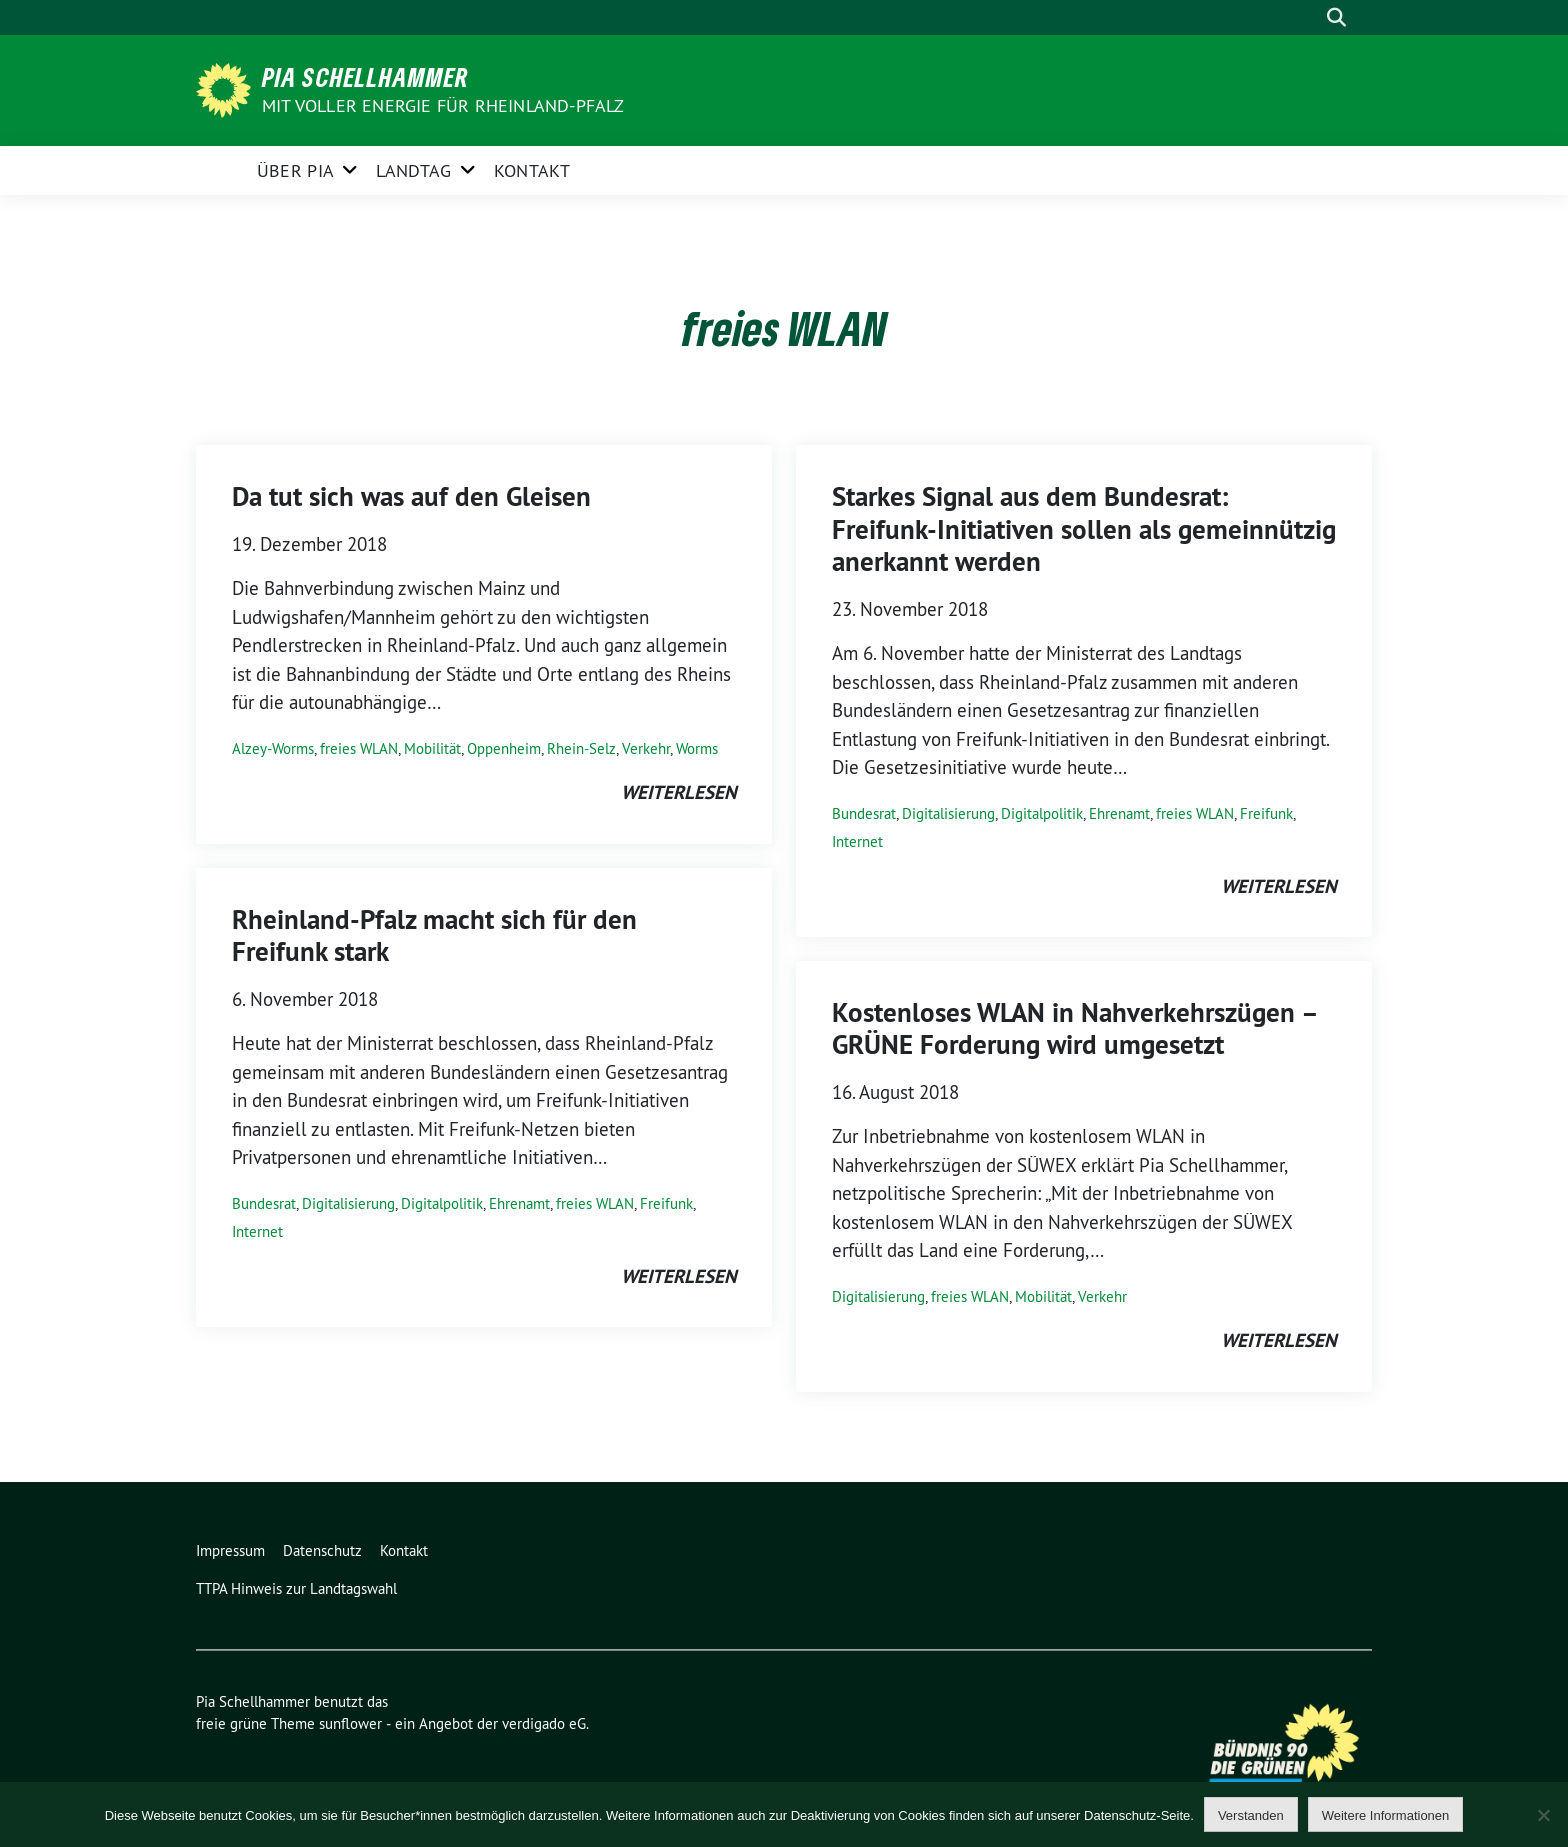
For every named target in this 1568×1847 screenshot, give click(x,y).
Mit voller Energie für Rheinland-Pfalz (445, 105)
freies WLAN (359, 748)
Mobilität (432, 748)
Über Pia (295, 170)
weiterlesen (678, 792)
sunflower (350, 1723)
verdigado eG (544, 1723)
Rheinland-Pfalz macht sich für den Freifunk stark (434, 935)
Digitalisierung (348, 1203)
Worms (697, 748)
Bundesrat (264, 1203)
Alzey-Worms (273, 748)
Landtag (413, 170)
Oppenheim (504, 748)
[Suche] (1308, 17)
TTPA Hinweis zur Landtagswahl (296, 1588)
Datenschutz (322, 1550)
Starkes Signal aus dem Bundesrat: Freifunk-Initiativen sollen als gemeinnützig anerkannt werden (1084, 529)
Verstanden (1251, 1815)
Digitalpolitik (442, 1203)
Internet (257, 1231)
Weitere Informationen (1386, 1815)
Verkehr (646, 748)
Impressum (230, 1550)
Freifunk (666, 1203)
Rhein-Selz (581, 748)
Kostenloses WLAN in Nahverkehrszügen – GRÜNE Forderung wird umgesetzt (1074, 1028)
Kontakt (532, 170)
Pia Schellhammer (365, 77)
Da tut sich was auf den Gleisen (411, 496)
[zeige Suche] (1336, 17)
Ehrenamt (519, 1203)
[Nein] (1543, 1815)
